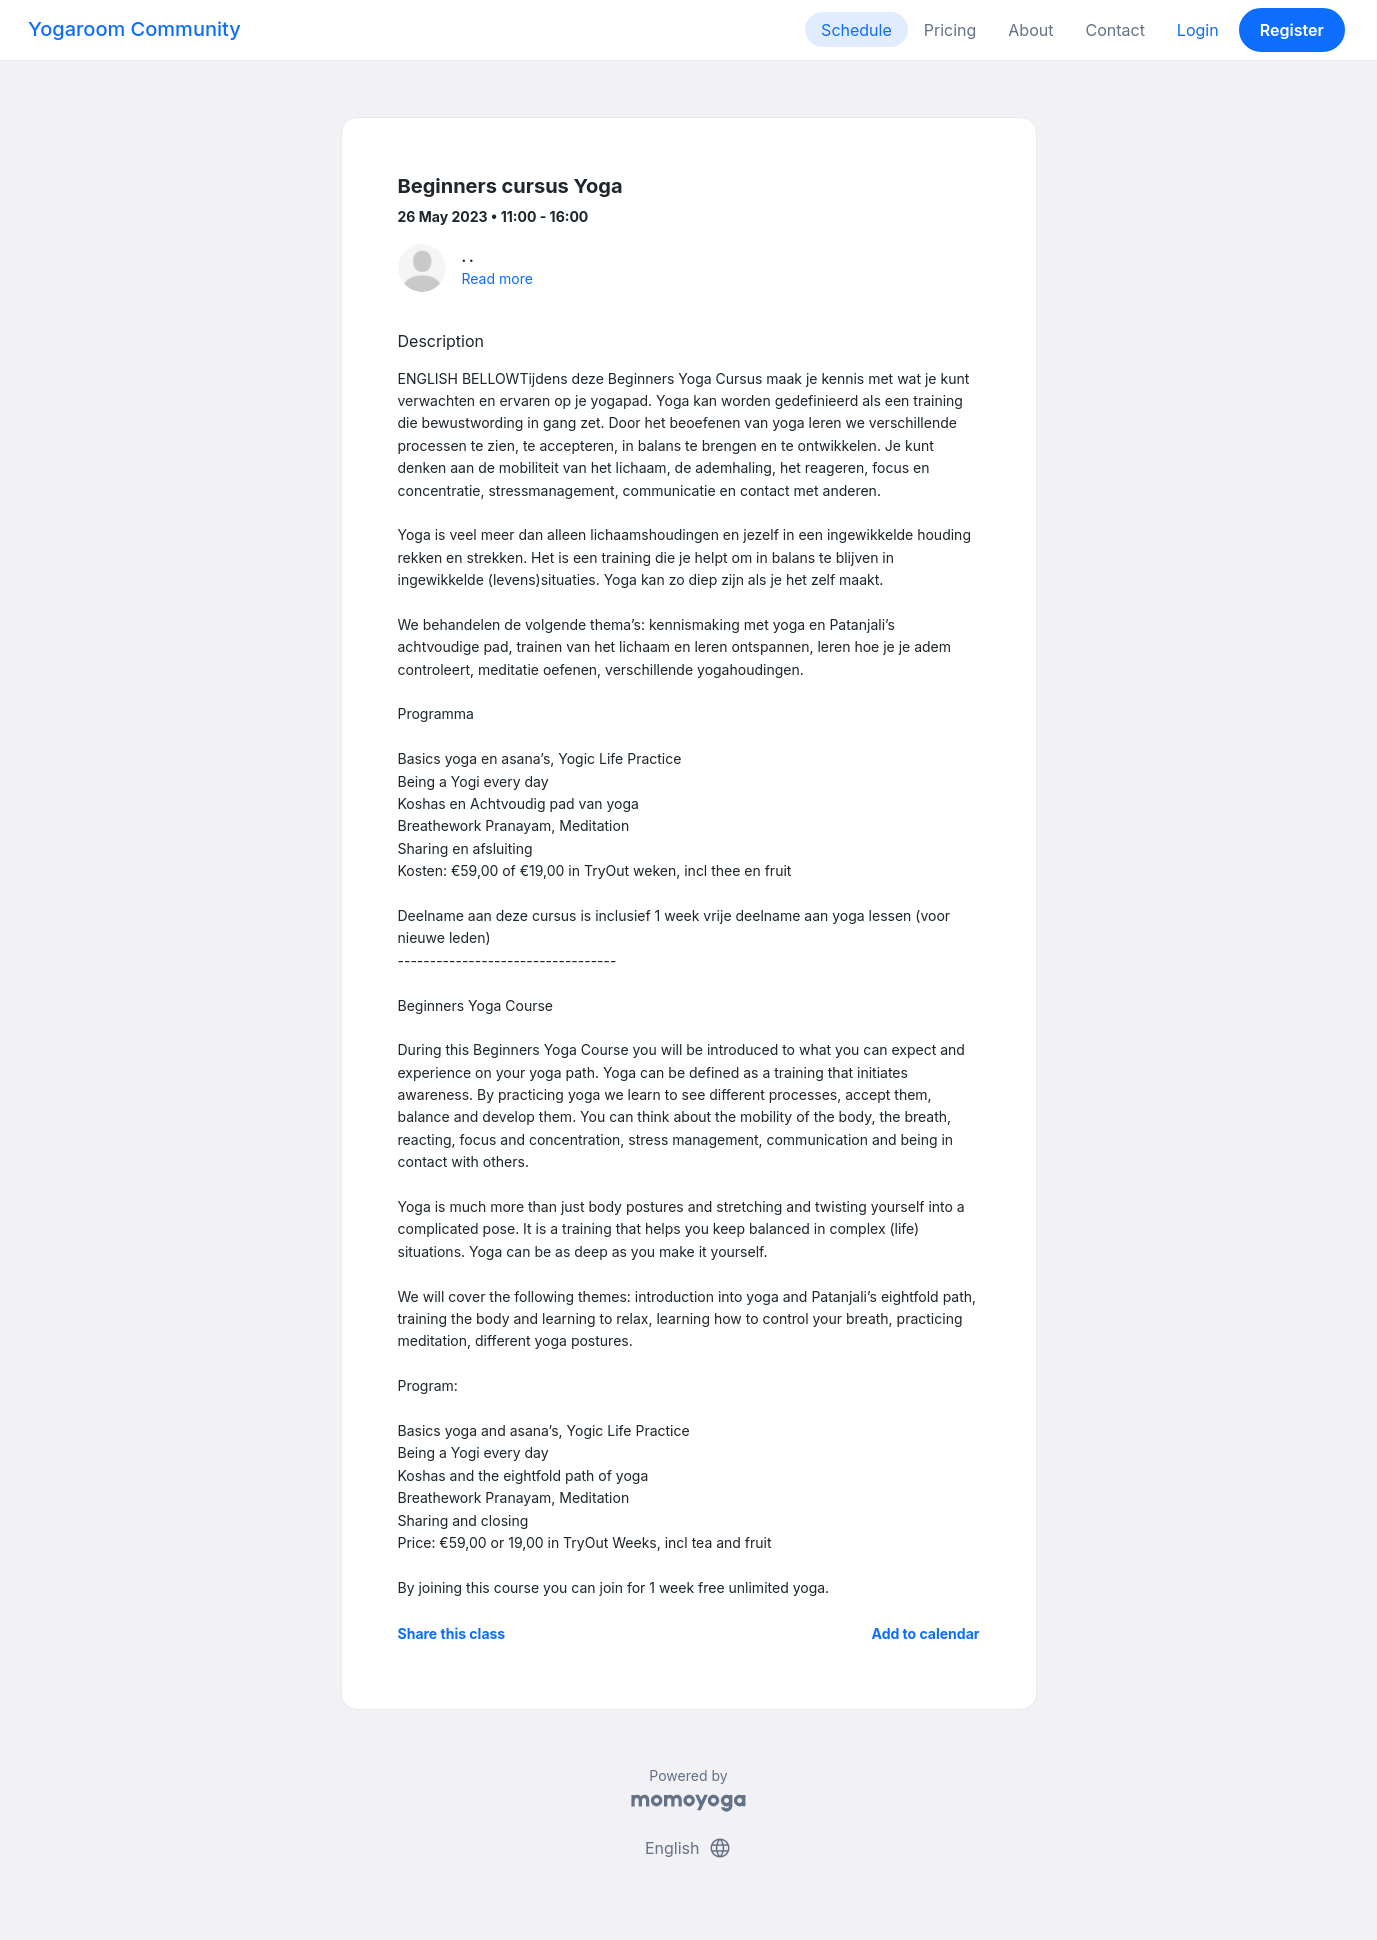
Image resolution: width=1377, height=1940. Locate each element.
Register (1292, 30)
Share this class (452, 1633)
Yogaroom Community (134, 29)
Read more (497, 278)
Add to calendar (926, 1633)
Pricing (950, 30)
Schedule (856, 30)
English (688, 1848)
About (1030, 30)
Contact (1114, 30)
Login (1198, 30)
